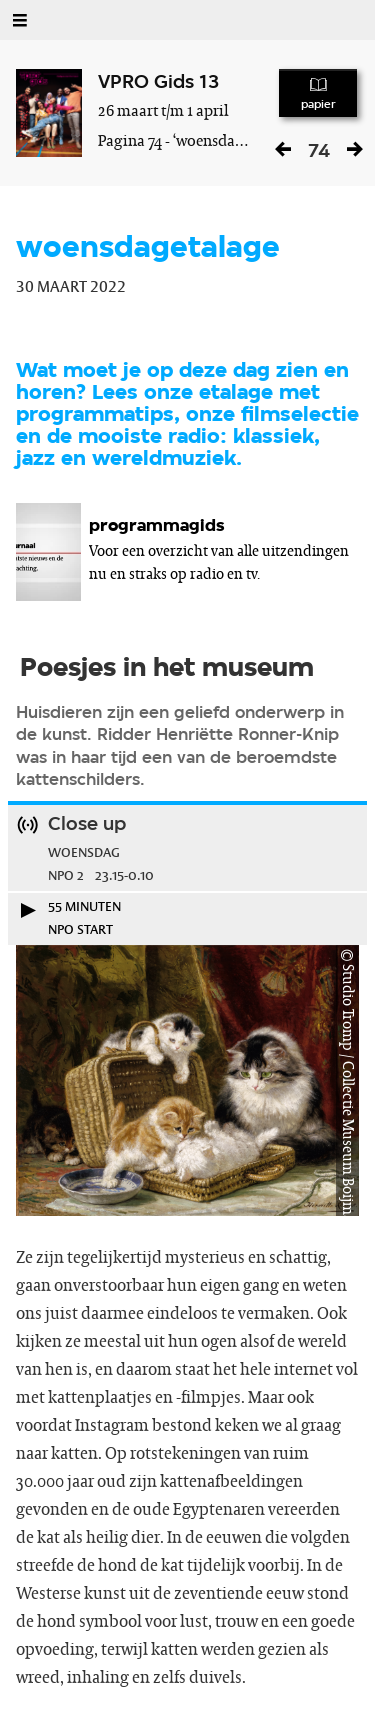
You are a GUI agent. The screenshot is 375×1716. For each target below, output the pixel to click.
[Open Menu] (20, 20)
